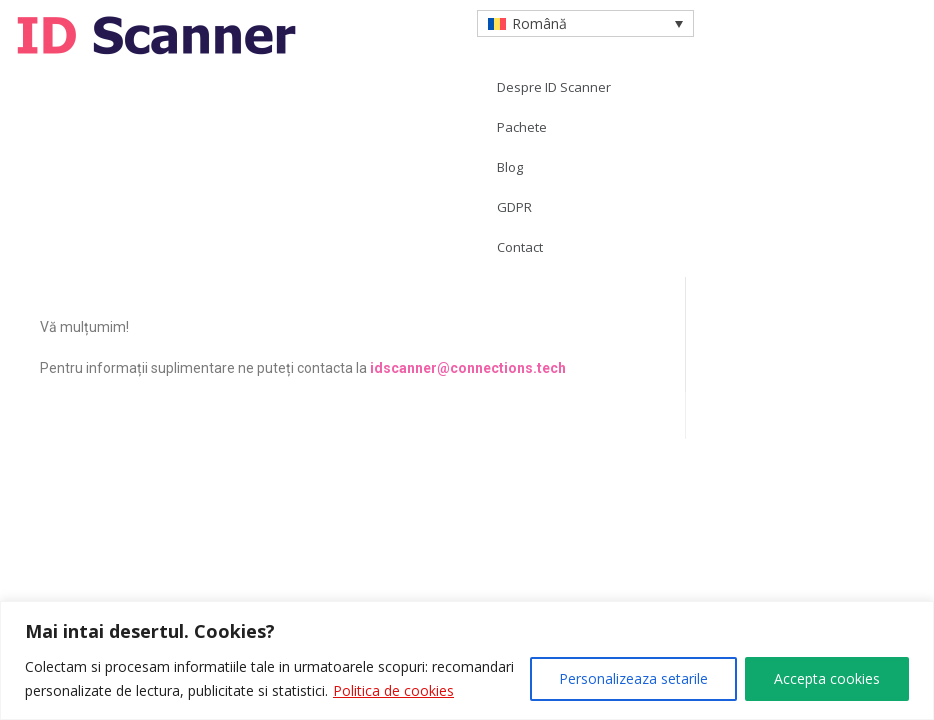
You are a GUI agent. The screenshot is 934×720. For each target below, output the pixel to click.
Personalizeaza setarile (633, 678)
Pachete (522, 127)
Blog (510, 167)
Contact (520, 247)
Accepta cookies (827, 678)
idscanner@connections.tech (468, 368)
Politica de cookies (393, 690)
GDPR (514, 207)
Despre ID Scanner (554, 87)
